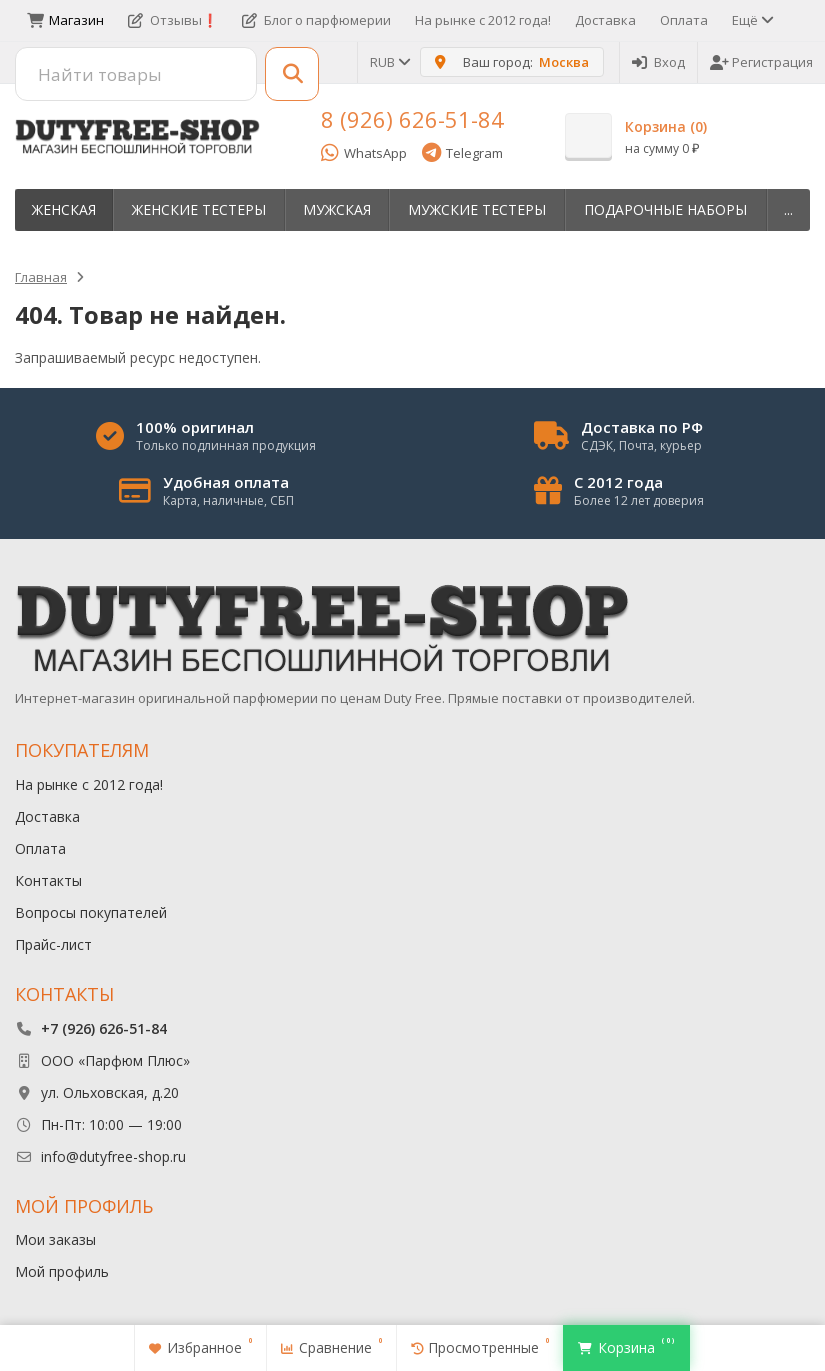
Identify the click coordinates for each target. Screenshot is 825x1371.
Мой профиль (62, 1271)
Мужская (337, 209)
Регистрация (761, 62)
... (788, 209)
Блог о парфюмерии (316, 20)
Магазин (65, 20)
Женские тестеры (199, 209)
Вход (658, 62)
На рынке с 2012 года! (483, 20)
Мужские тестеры (477, 209)
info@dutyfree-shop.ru (113, 1156)
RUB (389, 62)
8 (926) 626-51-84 (412, 119)
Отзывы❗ (173, 20)
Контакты (48, 880)
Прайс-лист (53, 944)
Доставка (605, 20)
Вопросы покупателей (91, 912)
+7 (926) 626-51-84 (104, 1028)
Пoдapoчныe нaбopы (665, 209)
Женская (64, 209)
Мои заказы (55, 1239)
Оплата (684, 20)
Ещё (751, 20)
